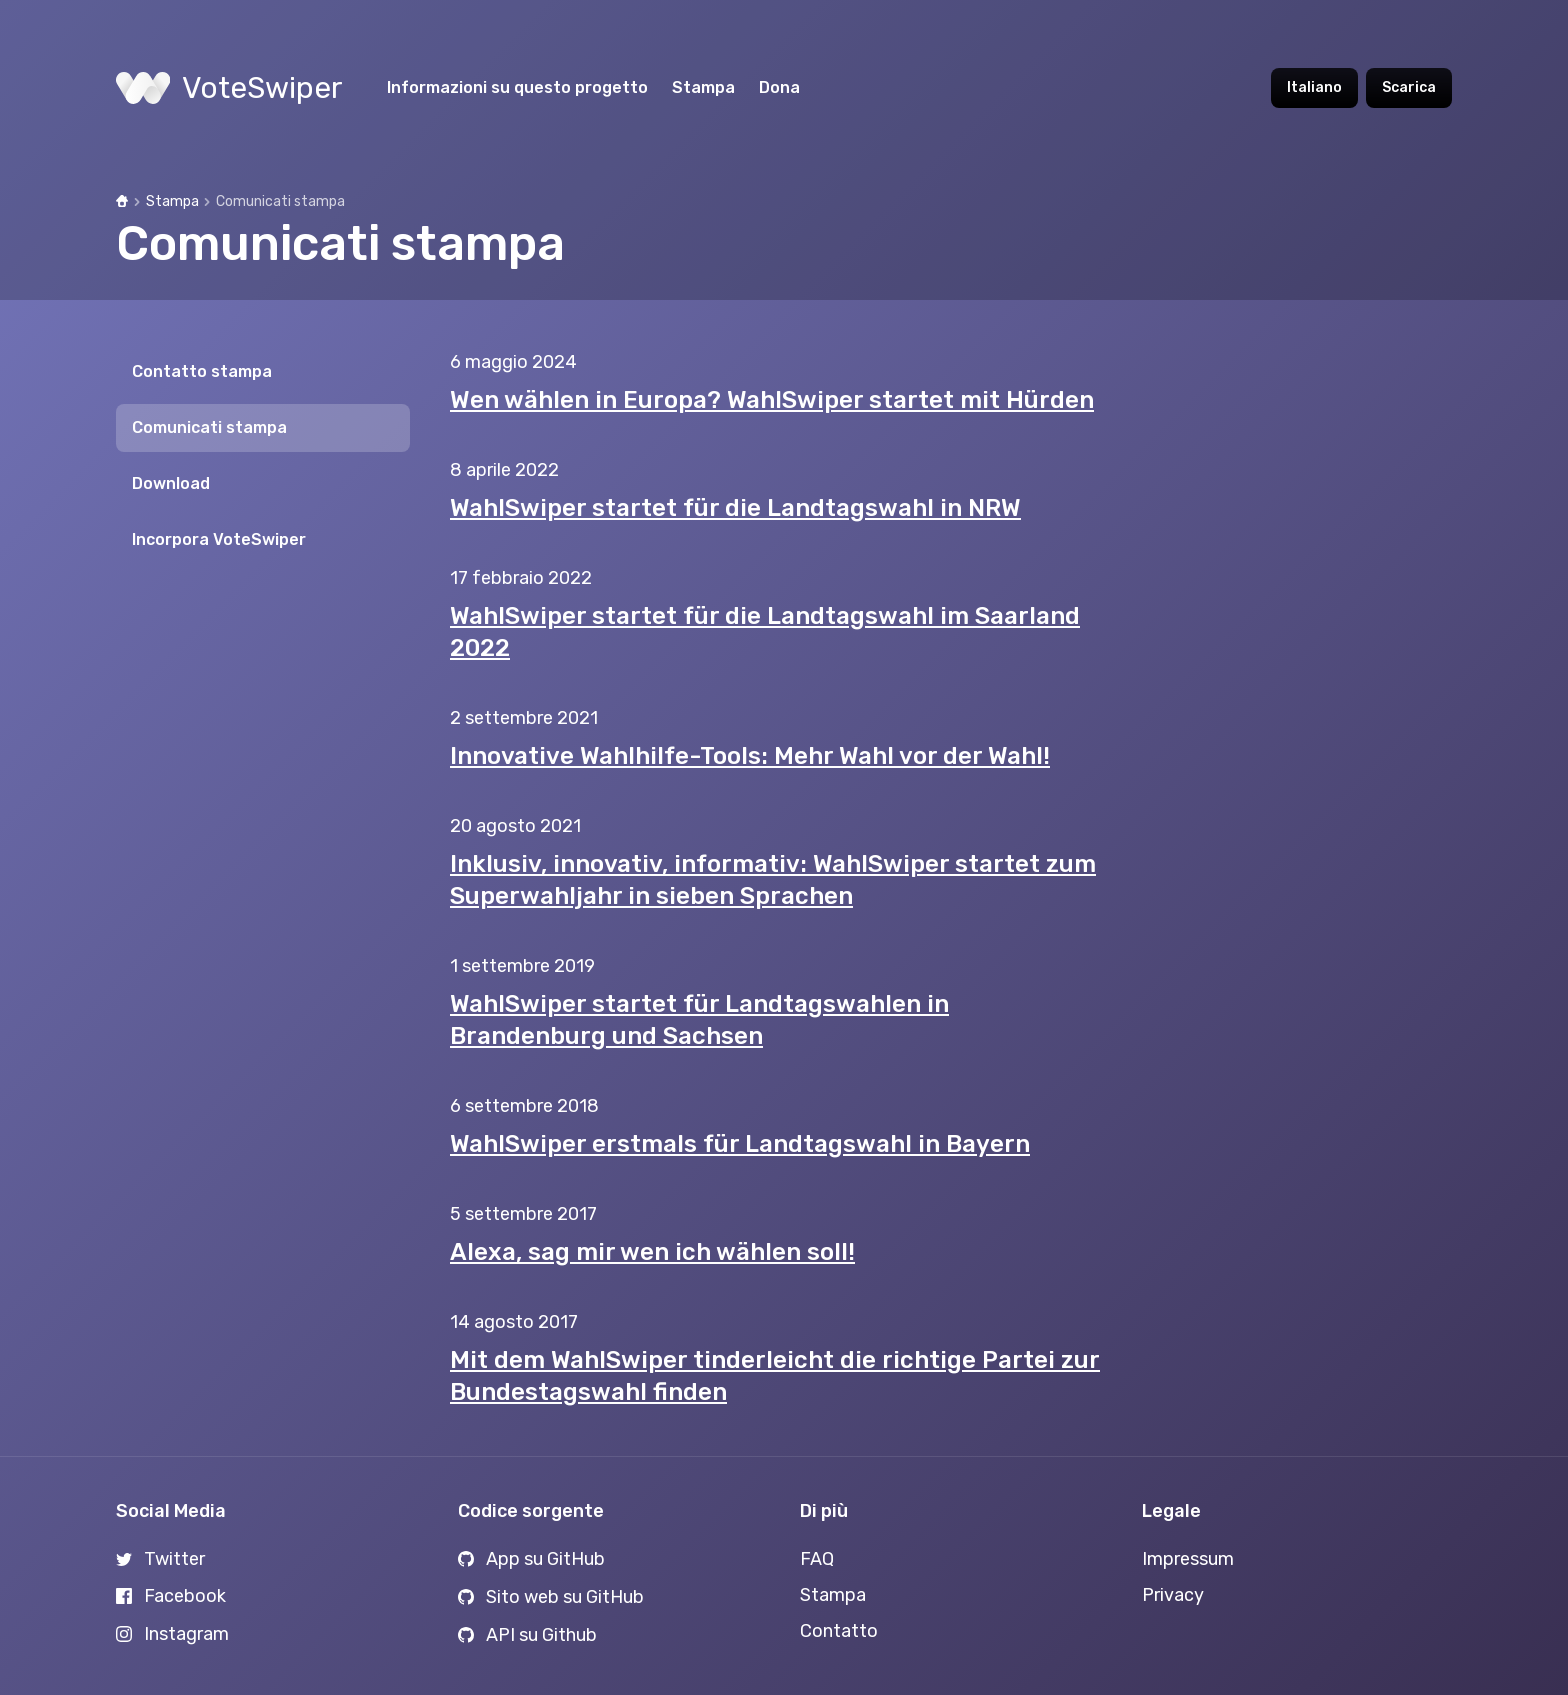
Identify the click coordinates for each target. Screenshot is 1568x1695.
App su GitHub (531, 1559)
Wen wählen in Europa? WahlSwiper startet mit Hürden (772, 400)
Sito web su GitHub (551, 1597)
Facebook (171, 1596)
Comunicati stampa (209, 427)
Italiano (1314, 87)
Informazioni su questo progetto (517, 87)
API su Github (527, 1635)
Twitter (160, 1559)
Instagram (172, 1634)
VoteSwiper (229, 88)
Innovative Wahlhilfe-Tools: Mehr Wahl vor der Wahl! (750, 756)
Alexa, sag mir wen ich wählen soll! (652, 1252)
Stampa (703, 87)
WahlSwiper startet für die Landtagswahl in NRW (735, 508)
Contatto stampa (202, 371)
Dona (779, 87)
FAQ (817, 1559)
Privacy (1173, 1595)
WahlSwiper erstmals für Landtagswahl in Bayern (740, 1144)
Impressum (1188, 1559)
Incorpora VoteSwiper (219, 539)
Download (171, 483)
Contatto (839, 1631)
